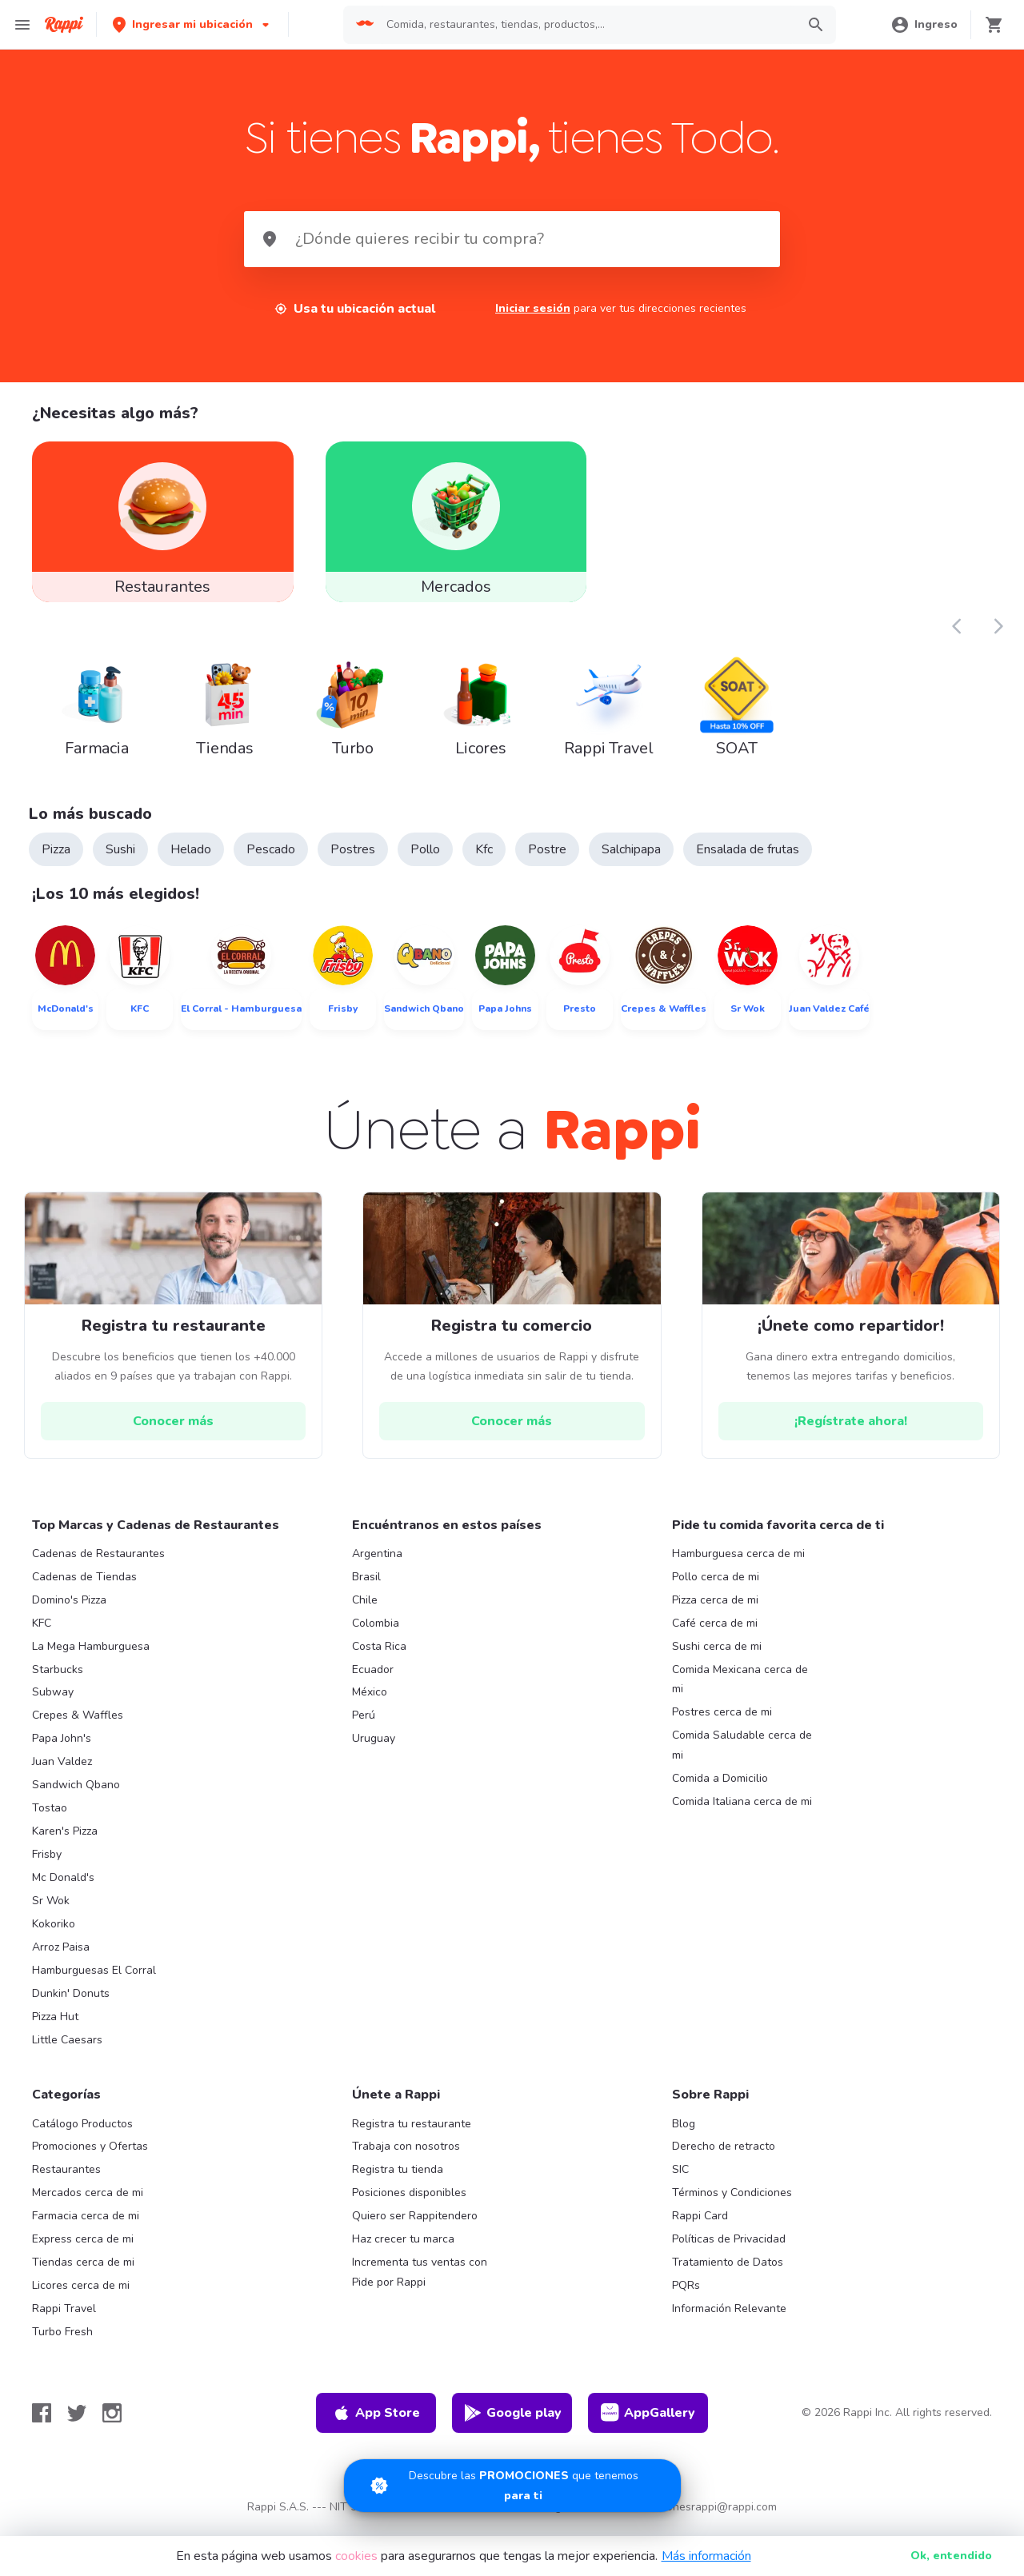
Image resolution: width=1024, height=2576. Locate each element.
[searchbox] (586, 25)
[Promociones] (512, 2485)
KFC (41, 1634)
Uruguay (373, 1749)
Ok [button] (951, 2555)
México (369, 1703)
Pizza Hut (55, 2027)
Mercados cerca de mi (87, 2203)
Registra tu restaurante (411, 2135)
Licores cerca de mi (81, 2296)
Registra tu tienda (397, 2181)
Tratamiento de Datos (727, 2273)
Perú (363, 1727)
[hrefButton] (173, 1432)
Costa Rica (379, 1657)
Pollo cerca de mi (715, 1588)
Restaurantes (66, 2181)
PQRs (686, 2296)
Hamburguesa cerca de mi (738, 1564)
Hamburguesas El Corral (94, 1981)
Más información (706, 2556)
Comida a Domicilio (720, 1789)
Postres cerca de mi (722, 1723)
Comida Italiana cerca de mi (742, 1812)
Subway (53, 1703)
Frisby (47, 1865)
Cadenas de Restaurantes (98, 1564)
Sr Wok (51, 1911)
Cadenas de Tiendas (84, 1588)
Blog (683, 2135)
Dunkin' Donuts (71, 2004)
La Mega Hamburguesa (91, 1657)
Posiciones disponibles (409, 2203)
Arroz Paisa (61, 1958)
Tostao (49, 1819)
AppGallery (648, 2424)
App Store (376, 2424)
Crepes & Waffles (77, 1727)
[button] (192, 24)
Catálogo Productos (82, 2135)
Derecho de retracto (723, 2158)
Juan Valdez (62, 1772)
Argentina (377, 1564)
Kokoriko (53, 1935)
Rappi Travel (64, 2319)
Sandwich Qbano (76, 1795)
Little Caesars (67, 2051)
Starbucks (57, 1680)
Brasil (366, 1588)
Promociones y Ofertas (90, 2158)
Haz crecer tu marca (403, 2250)
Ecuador (373, 1680)
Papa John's (61, 1749)
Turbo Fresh (62, 2342)
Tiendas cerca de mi (83, 2273)
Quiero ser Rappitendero (415, 2227)
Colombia (375, 1634)
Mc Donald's (63, 1888)
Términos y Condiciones (732, 2203)
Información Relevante (729, 2319)
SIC (680, 2181)
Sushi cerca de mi (717, 1657)
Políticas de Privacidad (729, 2250)
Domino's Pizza (69, 1611)
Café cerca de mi (715, 1634)
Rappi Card (700, 2227)
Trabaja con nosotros (406, 2158)
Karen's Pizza (65, 1842)
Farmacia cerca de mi (85, 2227)
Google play (512, 2424)
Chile (365, 1611)
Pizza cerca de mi (715, 1611)
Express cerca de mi (83, 2250)
